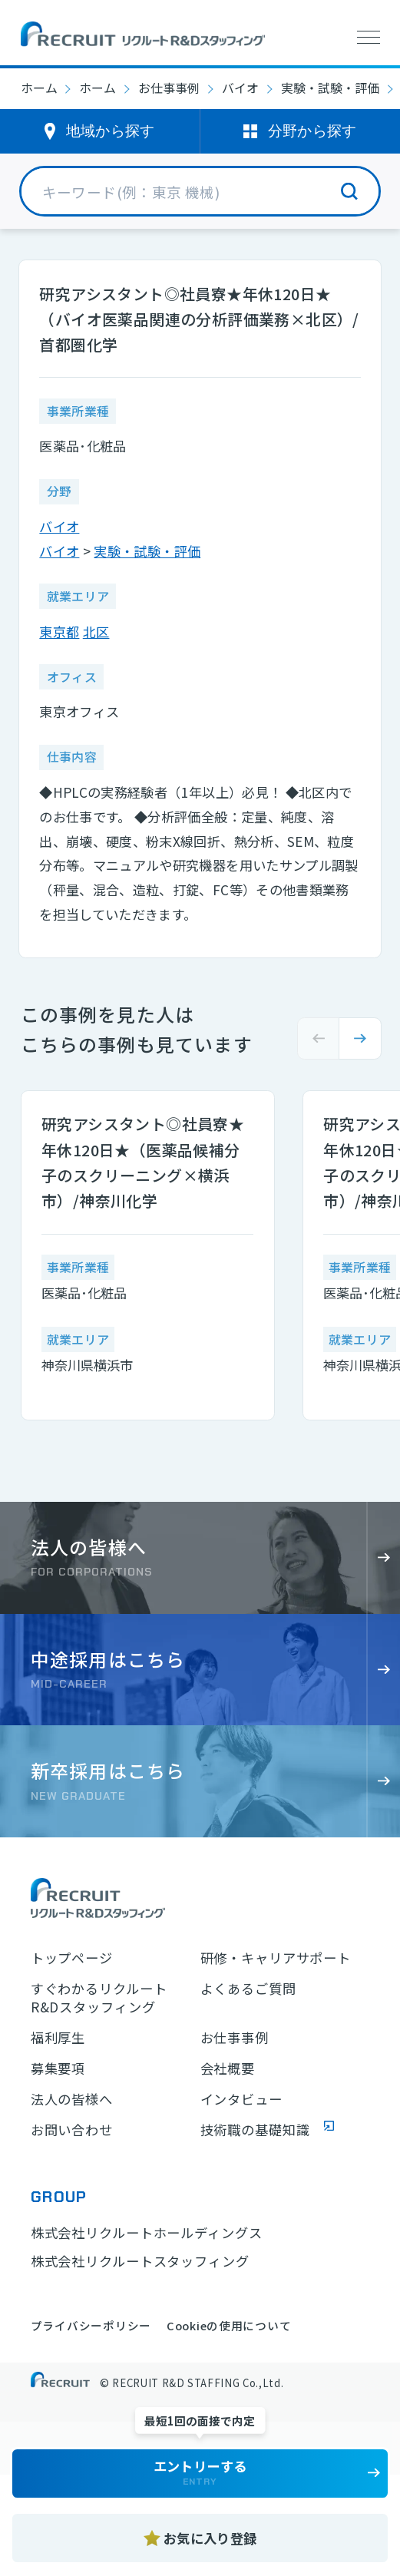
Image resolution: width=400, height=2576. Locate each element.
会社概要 (227, 2068)
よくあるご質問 (248, 1988)
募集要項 (58, 2068)
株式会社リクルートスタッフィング (140, 2260)
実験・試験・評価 (330, 88)
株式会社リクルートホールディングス (147, 2232)
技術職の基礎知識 (255, 2130)
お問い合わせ (72, 2130)
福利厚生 (58, 2038)
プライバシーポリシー (91, 2325)
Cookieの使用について (229, 2325)
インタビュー (241, 2099)
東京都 (59, 631)
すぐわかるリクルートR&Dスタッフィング (99, 1997)
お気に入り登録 (210, 2538)
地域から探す (110, 131)
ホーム (39, 88)
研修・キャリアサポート (275, 1958)
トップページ (72, 1958)
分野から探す (312, 131)
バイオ (240, 88)
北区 (96, 631)
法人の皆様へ (72, 2099)
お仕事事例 (169, 88)
